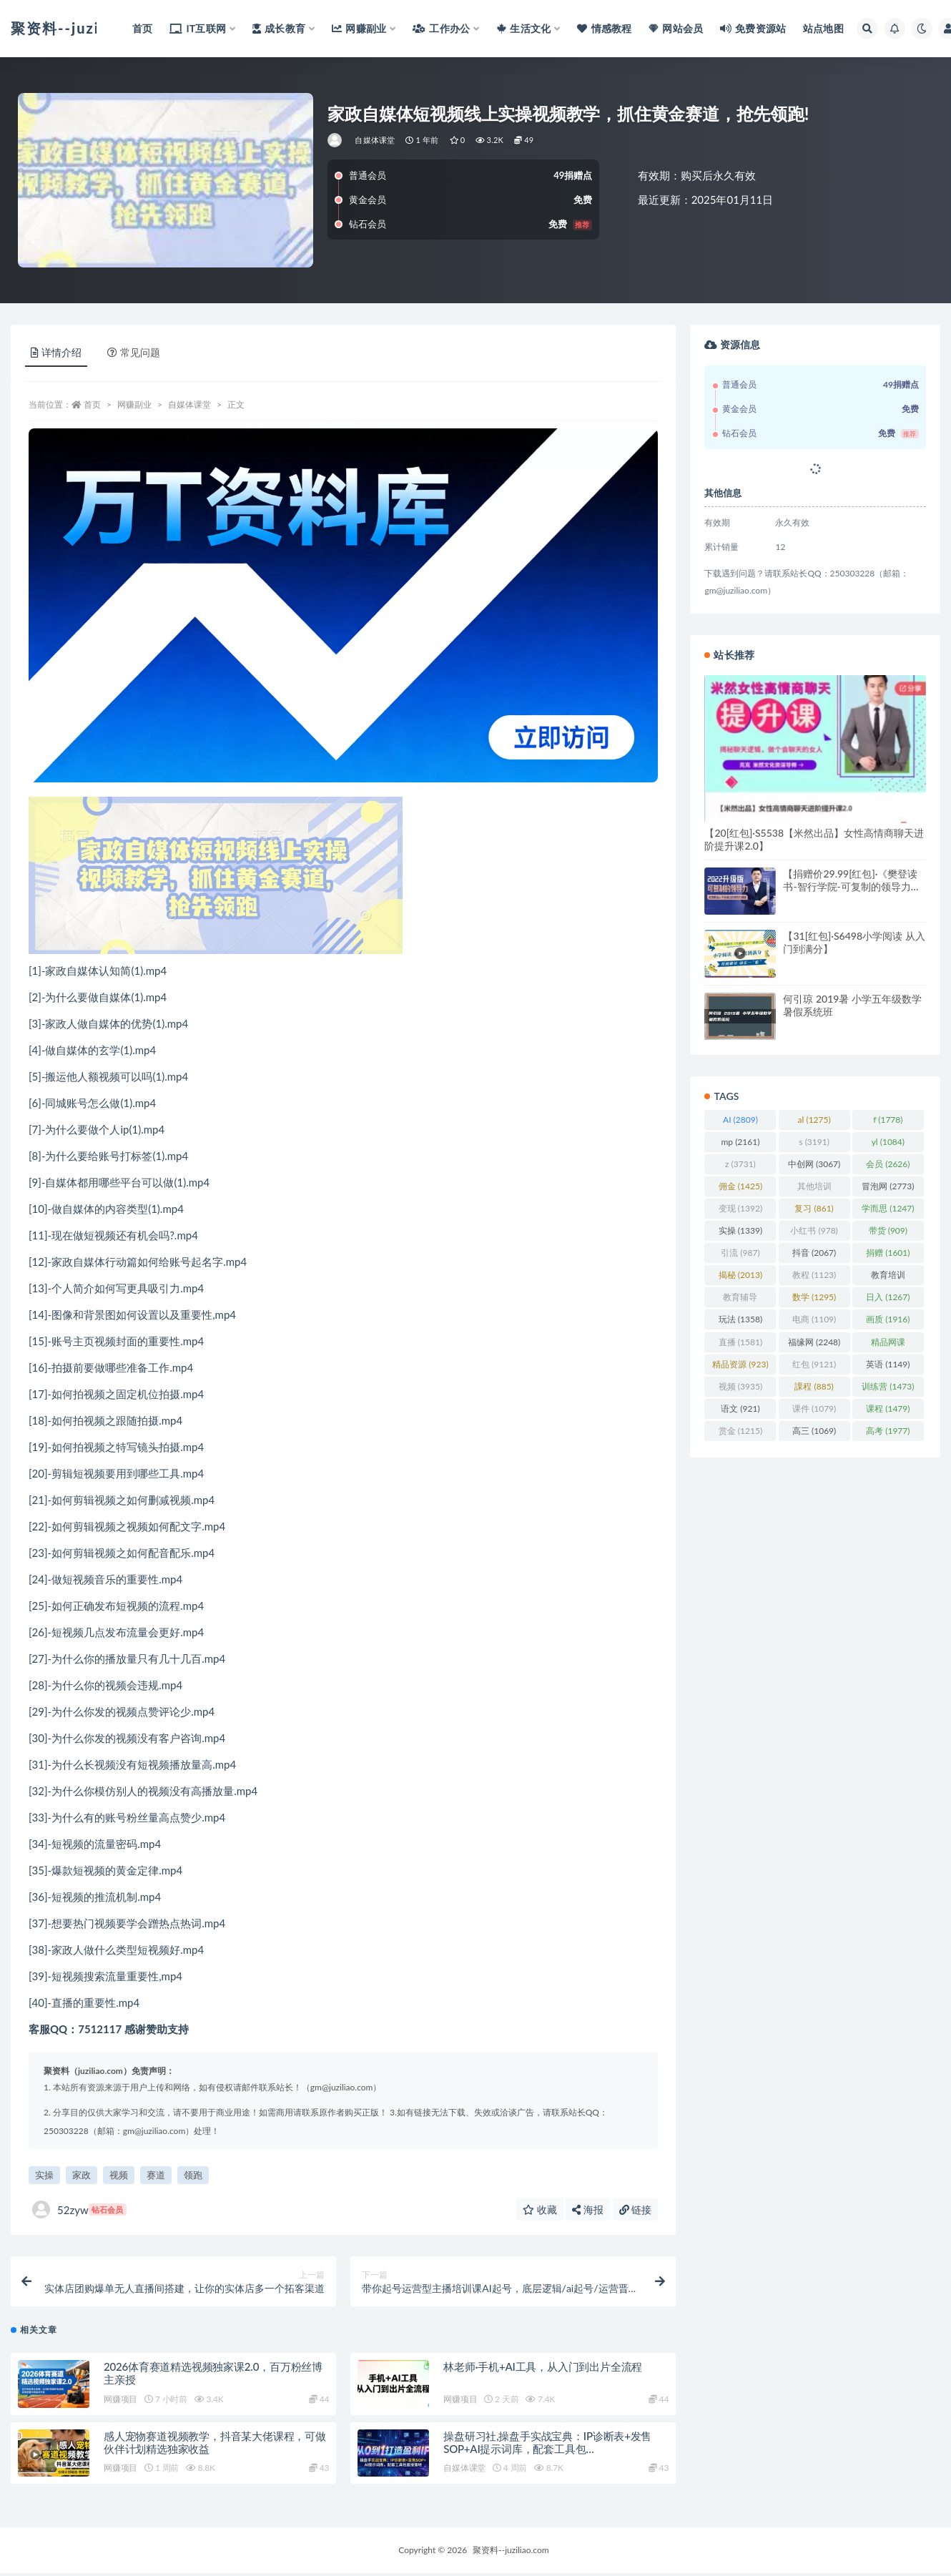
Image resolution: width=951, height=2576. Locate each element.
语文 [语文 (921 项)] (740, 1408)
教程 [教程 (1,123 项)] (814, 1274)
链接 (635, 2209)
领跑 (193, 2175)
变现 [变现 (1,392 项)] (740, 1208)
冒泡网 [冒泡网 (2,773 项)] (888, 1186)
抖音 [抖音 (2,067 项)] (814, 1252)
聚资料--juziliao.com (510, 2552)
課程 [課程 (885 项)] (813, 1386)
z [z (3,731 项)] (740, 1164)
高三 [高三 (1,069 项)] (814, 1430)
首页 (92, 404)
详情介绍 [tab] (56, 352)
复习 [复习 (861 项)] (813, 1208)
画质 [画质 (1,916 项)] (888, 1319)
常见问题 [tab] (133, 352)
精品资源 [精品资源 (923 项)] (740, 1364)
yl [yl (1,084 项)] (888, 1141)
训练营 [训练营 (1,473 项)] (888, 1386)
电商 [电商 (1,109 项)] (814, 1319)
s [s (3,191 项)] (814, 1141)
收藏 (540, 2209)
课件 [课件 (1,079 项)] (814, 1408)
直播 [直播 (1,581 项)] (740, 1342)
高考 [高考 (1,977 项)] (888, 1430)
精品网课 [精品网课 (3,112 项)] (888, 1344)
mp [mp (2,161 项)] (740, 1141)
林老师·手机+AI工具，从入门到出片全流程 (542, 2369)
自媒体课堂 (375, 139)
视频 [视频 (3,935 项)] (740, 1386)
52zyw (79, 2209)
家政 (81, 2175)
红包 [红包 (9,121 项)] (814, 1364)
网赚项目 (120, 2401)
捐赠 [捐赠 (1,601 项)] (888, 1252)
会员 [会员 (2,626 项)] (888, 1164)
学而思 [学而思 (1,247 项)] (888, 1208)
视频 (118, 2175)
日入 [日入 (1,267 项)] (888, 1297)
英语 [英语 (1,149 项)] (888, 1364)
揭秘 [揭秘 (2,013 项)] (740, 1274)
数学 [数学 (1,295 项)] (814, 1297)
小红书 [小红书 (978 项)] (813, 1230)
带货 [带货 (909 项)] (888, 1230)
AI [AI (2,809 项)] (740, 1119)
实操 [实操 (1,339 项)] (740, 1230)
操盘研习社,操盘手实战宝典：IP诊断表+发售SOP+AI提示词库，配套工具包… (547, 2445)
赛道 (156, 2175)
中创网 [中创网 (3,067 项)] (814, 1164)
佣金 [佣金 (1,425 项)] (740, 1186)
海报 (587, 2209)
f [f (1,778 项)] (887, 1119)
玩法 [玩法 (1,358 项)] (740, 1319)
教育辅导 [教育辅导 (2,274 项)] (740, 1299)
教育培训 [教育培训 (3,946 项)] (888, 1277)
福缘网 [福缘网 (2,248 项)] (814, 1342)
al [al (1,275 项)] (814, 1119)
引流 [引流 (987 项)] (740, 1252)
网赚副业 (134, 404)
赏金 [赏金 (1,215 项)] (740, 1430)
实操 (44, 2175)
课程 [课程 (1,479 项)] (888, 1408)
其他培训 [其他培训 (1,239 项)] (814, 1188)
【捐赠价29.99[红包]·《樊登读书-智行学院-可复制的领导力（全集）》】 (850, 886)
